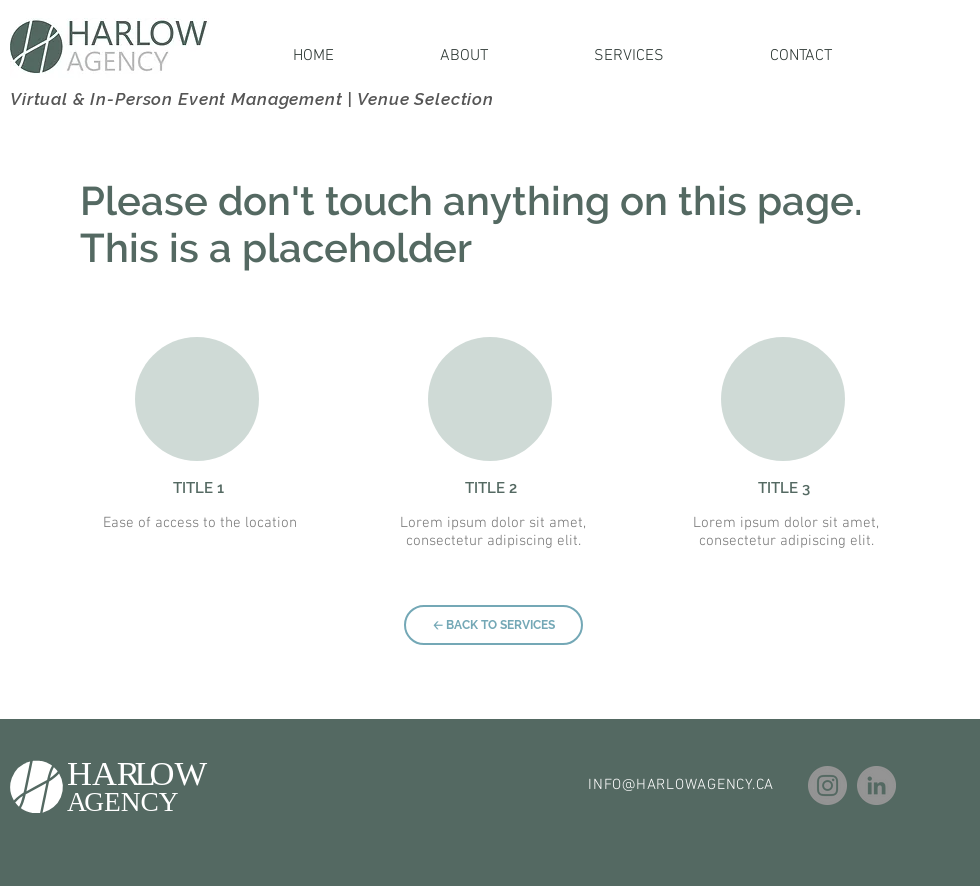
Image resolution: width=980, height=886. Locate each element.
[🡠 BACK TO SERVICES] (493, 625)
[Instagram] (827, 785)
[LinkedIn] (876, 785)
